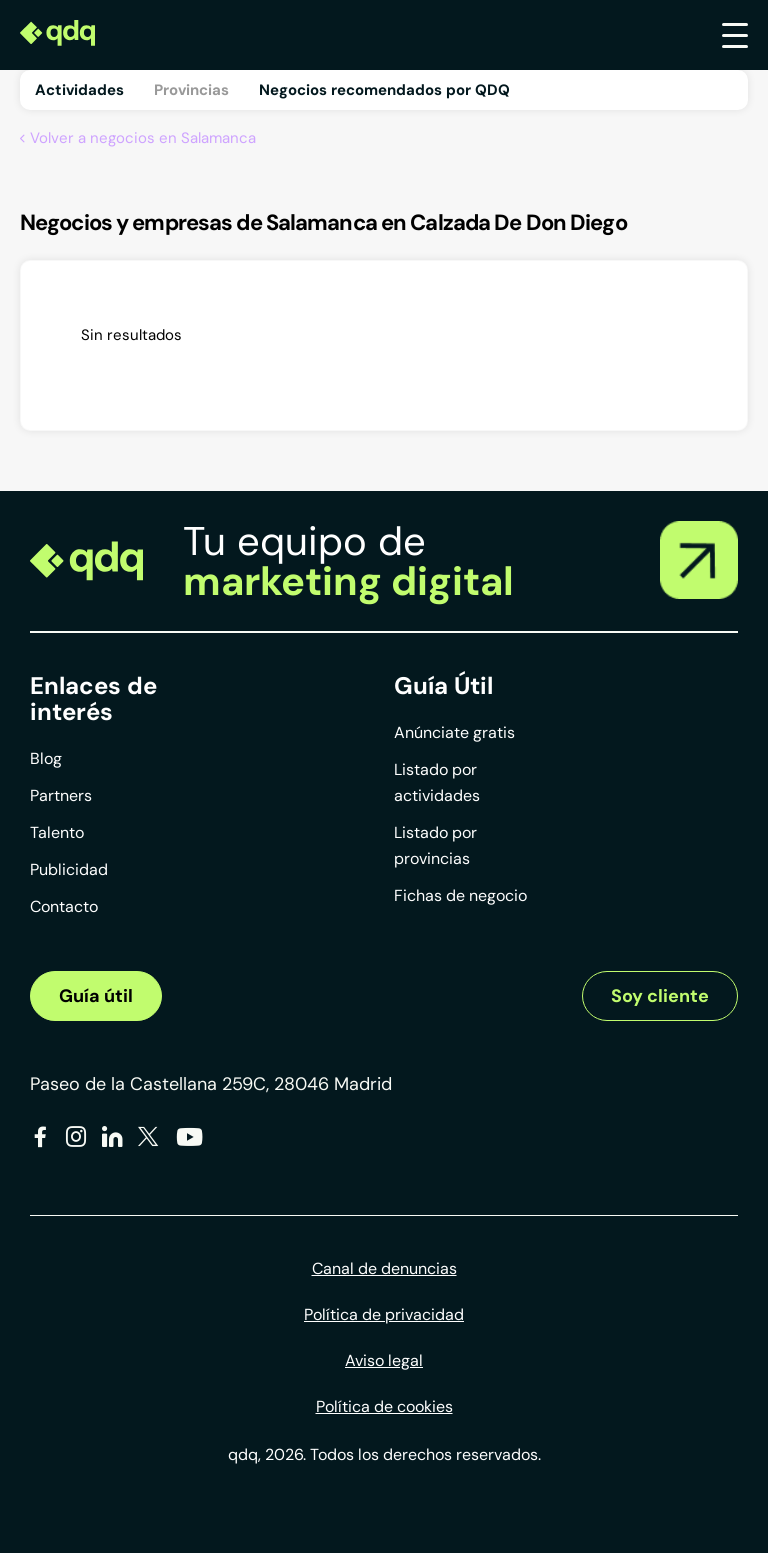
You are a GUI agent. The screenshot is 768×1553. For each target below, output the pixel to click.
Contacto (64, 906)
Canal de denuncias (384, 1268)
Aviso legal (384, 1360)
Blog (46, 758)
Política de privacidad (384, 1314)
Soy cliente (660, 996)
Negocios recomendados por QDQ (384, 90)
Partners (61, 795)
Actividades (79, 90)
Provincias (191, 90)
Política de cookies (384, 1406)
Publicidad (69, 869)
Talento (57, 832)
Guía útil (96, 996)
